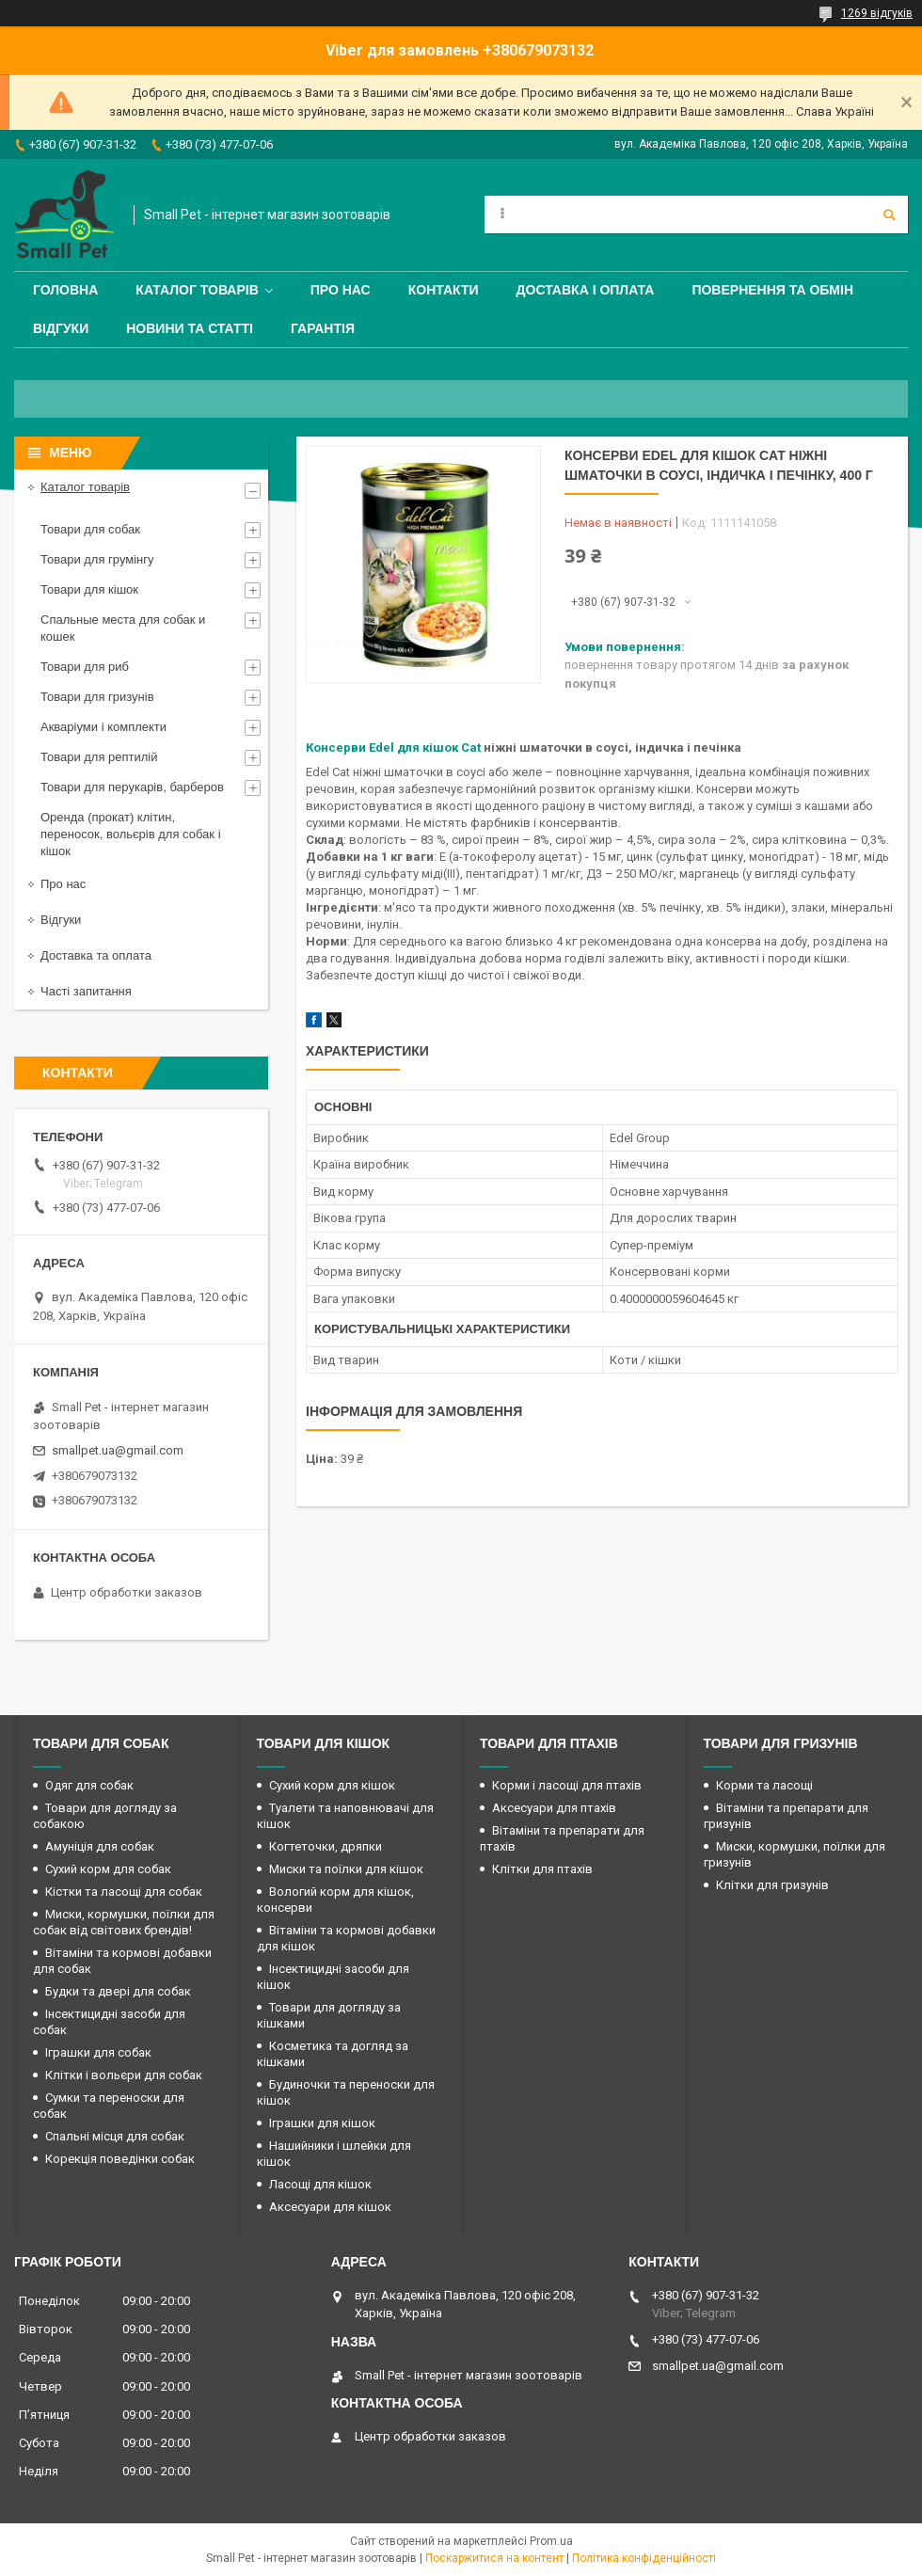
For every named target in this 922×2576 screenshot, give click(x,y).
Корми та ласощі (764, 1785)
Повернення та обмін (772, 289)
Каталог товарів (196, 289)
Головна (65, 289)
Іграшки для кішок (322, 2123)
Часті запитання (86, 991)
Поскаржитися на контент (494, 2558)
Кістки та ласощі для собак (123, 1891)
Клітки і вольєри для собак (123, 2075)
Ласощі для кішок (320, 2184)
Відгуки (60, 328)
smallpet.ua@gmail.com (117, 1450)
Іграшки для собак (98, 2052)
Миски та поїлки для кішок (346, 1869)
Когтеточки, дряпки (325, 1846)
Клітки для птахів (542, 1869)
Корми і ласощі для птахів (567, 1785)
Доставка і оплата (586, 289)
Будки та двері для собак (118, 1991)
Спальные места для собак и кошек (122, 628)
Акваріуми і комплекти (103, 727)
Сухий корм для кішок (332, 1785)
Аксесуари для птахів (554, 1808)
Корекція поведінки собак (120, 2159)
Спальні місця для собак (114, 2136)
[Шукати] (889, 214)
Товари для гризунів (97, 697)
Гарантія (323, 328)
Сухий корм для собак (108, 1869)
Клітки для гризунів (772, 1885)
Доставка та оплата (95, 955)
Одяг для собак (89, 1785)
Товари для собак (90, 529)
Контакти (443, 289)
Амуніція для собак (99, 1846)
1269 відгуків (877, 13)
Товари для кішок (89, 589)
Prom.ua (551, 2541)
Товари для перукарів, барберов (132, 787)
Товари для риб (84, 667)
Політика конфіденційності (644, 2558)
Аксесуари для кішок (330, 2207)
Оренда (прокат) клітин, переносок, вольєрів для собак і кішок (130, 834)
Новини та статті (189, 328)
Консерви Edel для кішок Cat (393, 747)
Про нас (340, 289)
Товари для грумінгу (97, 559)
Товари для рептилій (99, 757)
